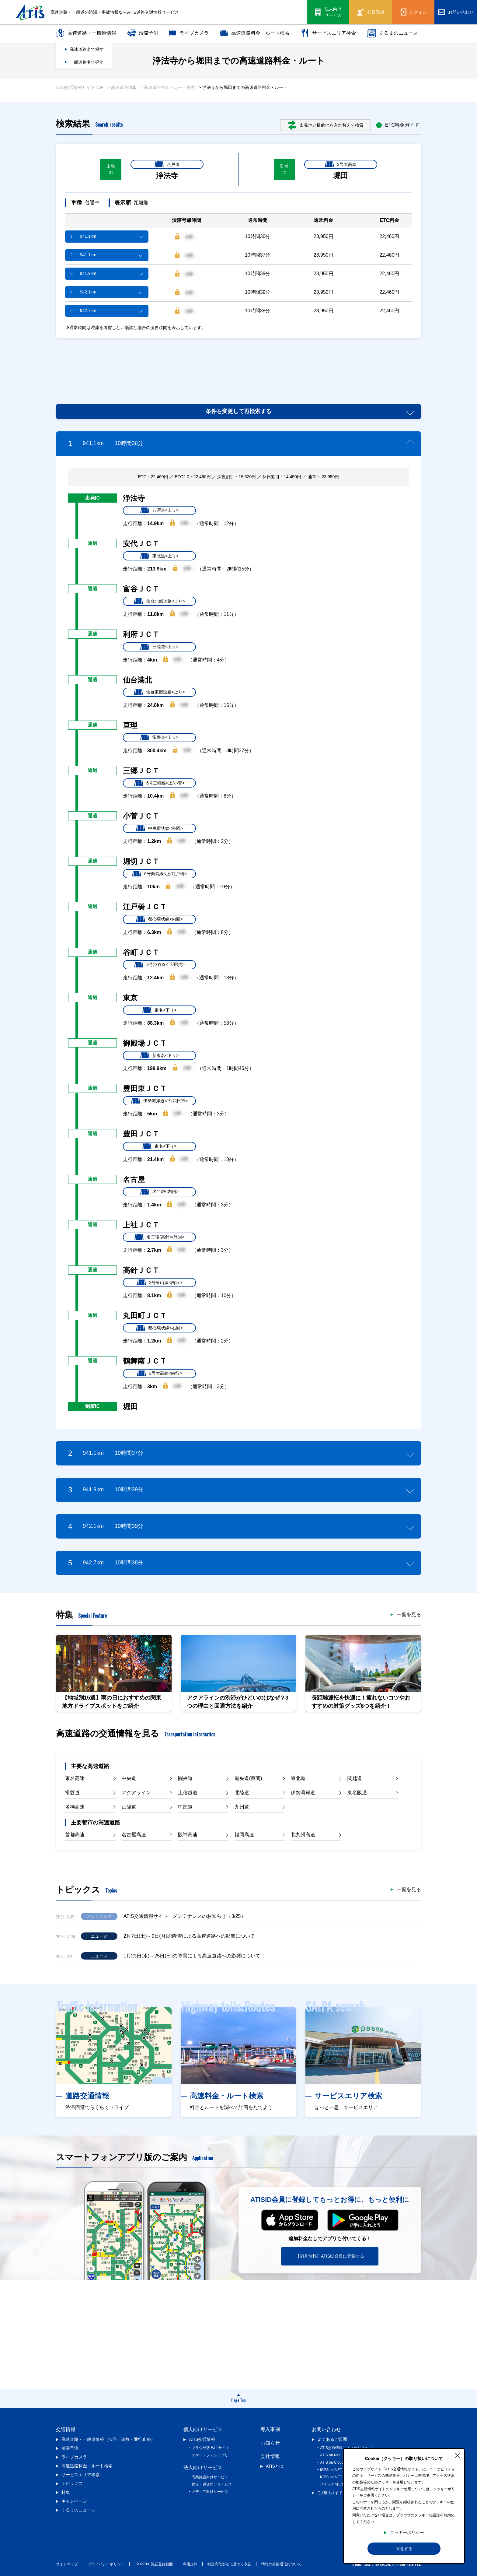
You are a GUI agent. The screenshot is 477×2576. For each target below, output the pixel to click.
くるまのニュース (392, 33)
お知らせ (270, 2442)
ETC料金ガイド (397, 125)
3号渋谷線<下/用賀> (159, 964)
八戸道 (167, 164)
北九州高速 (303, 1834)
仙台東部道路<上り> (159, 692)
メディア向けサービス (210, 2492)
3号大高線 (341, 164)
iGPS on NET (331, 2470)
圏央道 (185, 1778)
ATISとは (275, 2466)
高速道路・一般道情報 (86, 33)
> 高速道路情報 (122, 87)
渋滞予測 (142, 33)
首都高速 (75, 1834)
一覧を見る (409, 1614)
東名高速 (75, 1778)
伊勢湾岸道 (303, 1792)
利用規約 (190, 2564)
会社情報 (270, 2456)
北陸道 (242, 1792)
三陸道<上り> (159, 646)
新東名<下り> (159, 1055)
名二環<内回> (159, 1191)
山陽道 (129, 1806)
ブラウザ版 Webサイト (210, 2448)
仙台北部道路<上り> (159, 601)
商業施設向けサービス (210, 2477)
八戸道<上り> (159, 510)
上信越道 (187, 1792)
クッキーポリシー (407, 2532)
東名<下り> (159, 1010)
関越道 (354, 1778)
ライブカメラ (189, 33)
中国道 (185, 1806)
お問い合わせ (326, 2429)
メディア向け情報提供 (338, 2484)
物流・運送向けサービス (212, 2484)
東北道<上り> (159, 555)
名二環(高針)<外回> (159, 1237)
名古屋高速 (134, 1834)
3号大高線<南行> (159, 1373)
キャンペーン (74, 2501)
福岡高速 (244, 1834)
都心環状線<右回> (159, 1327)
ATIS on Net (329, 2455)
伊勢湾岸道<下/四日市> (159, 1100)
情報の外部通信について (281, 2564)
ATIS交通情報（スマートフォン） (347, 2448)
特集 (65, 2492)
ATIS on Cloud (331, 2462)
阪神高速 (187, 1834)
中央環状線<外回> (159, 828)
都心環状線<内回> (159, 919)
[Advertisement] (238, 364)
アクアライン (136, 1792)
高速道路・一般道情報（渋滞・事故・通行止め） (108, 2439)
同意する (404, 2548)
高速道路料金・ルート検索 (255, 33)
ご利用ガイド (330, 2492)
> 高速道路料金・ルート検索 (167, 87)
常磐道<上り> (159, 737)
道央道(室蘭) (248, 1778)
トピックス (72, 2483)
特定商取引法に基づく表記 (229, 2564)
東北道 (298, 1778)
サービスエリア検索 (328, 33)
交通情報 (65, 2429)
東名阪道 (357, 1792)
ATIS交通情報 (202, 2439)
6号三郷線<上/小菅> (159, 783)
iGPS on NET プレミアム (340, 2477)
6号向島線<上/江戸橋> (159, 873)
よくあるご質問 (332, 2439)
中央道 (129, 1778)
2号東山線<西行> (159, 1282)
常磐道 (72, 1792)
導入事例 (270, 2429)
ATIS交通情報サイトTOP (80, 87)
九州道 (242, 1806)
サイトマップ (67, 2564)
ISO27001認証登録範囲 (153, 2564)
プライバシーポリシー (106, 2564)
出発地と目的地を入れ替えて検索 (326, 125)
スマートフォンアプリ (210, 2455)
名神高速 (75, 1806)
